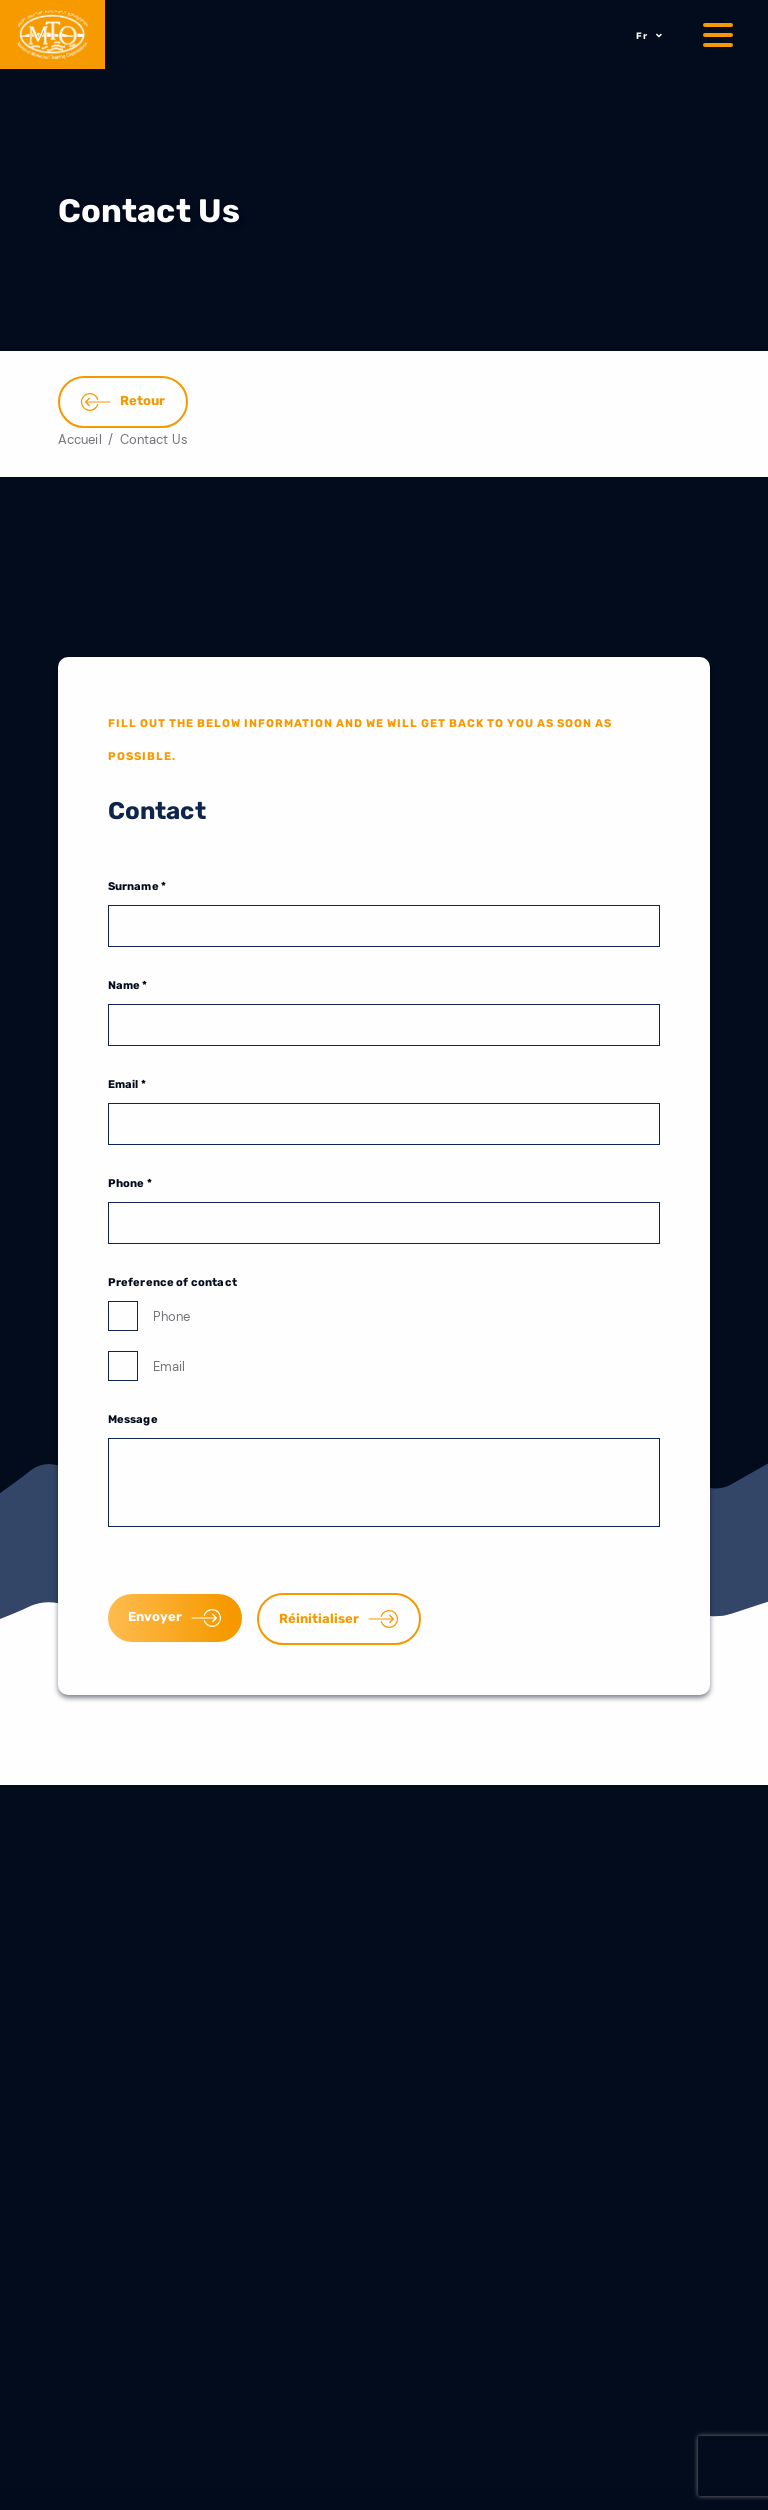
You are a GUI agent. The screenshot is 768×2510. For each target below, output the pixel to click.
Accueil (80, 439)
